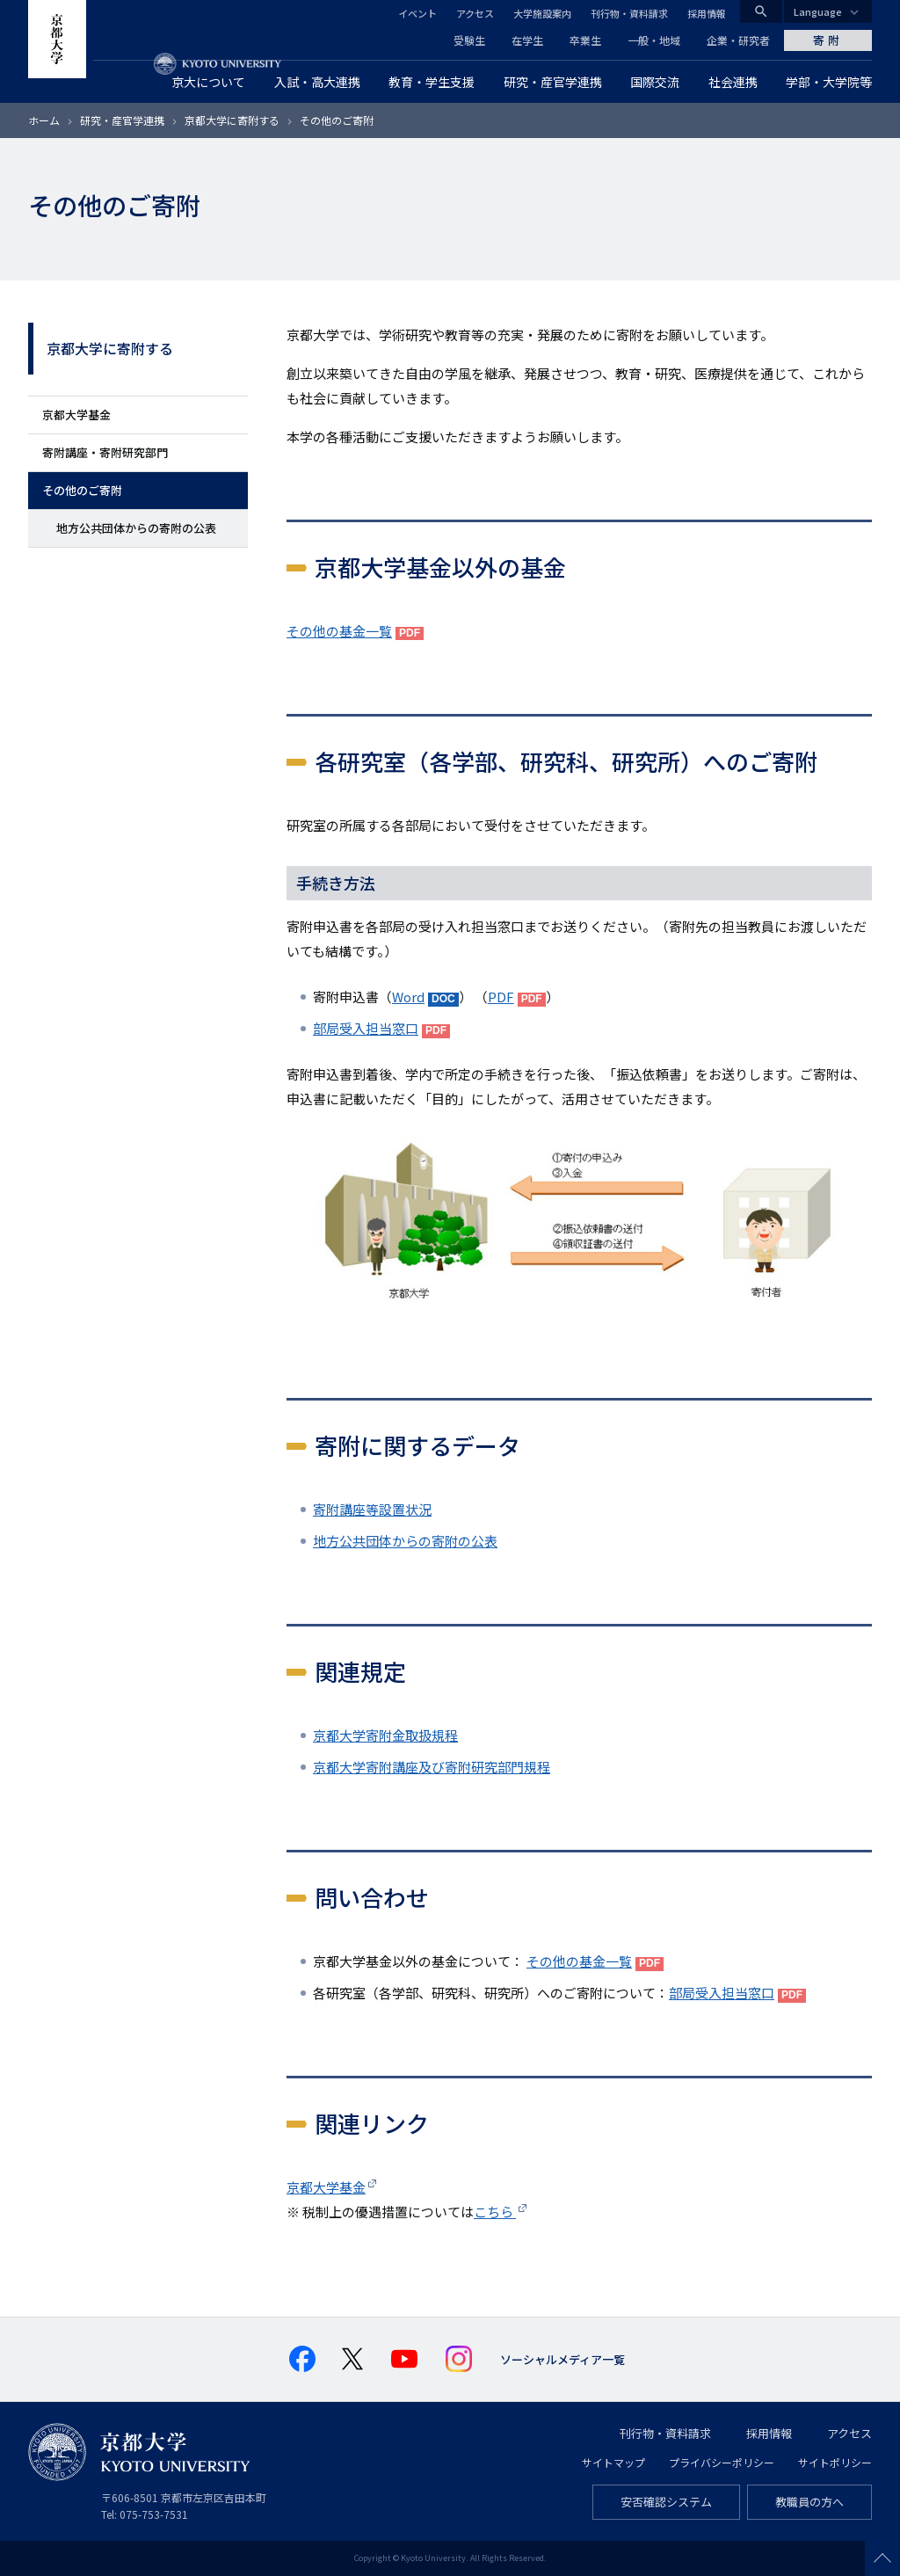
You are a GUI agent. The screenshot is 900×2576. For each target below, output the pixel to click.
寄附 (828, 40)
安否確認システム (666, 2501)
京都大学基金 (76, 414)
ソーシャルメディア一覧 (562, 2359)
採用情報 (706, 13)
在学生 (527, 40)
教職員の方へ (809, 2501)
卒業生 (585, 40)
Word (408, 996)
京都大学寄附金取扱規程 (385, 1735)
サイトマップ (613, 2462)
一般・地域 (654, 40)
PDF (501, 996)
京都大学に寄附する (232, 120)
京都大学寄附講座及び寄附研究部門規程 (431, 1766)
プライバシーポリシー (721, 2462)
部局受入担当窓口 (365, 1028)
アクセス (475, 13)
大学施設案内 (542, 13)
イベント (417, 13)
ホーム (44, 120)
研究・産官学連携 (122, 120)
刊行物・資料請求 (629, 13)
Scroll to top (882, 2558)
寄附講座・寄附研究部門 (105, 452)
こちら (495, 2211)
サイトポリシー (835, 2462)
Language (818, 11)
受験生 (469, 40)
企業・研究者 (738, 40)
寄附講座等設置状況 (372, 1509)
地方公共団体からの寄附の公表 (136, 528)
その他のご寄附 (82, 490)
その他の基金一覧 (339, 631)
